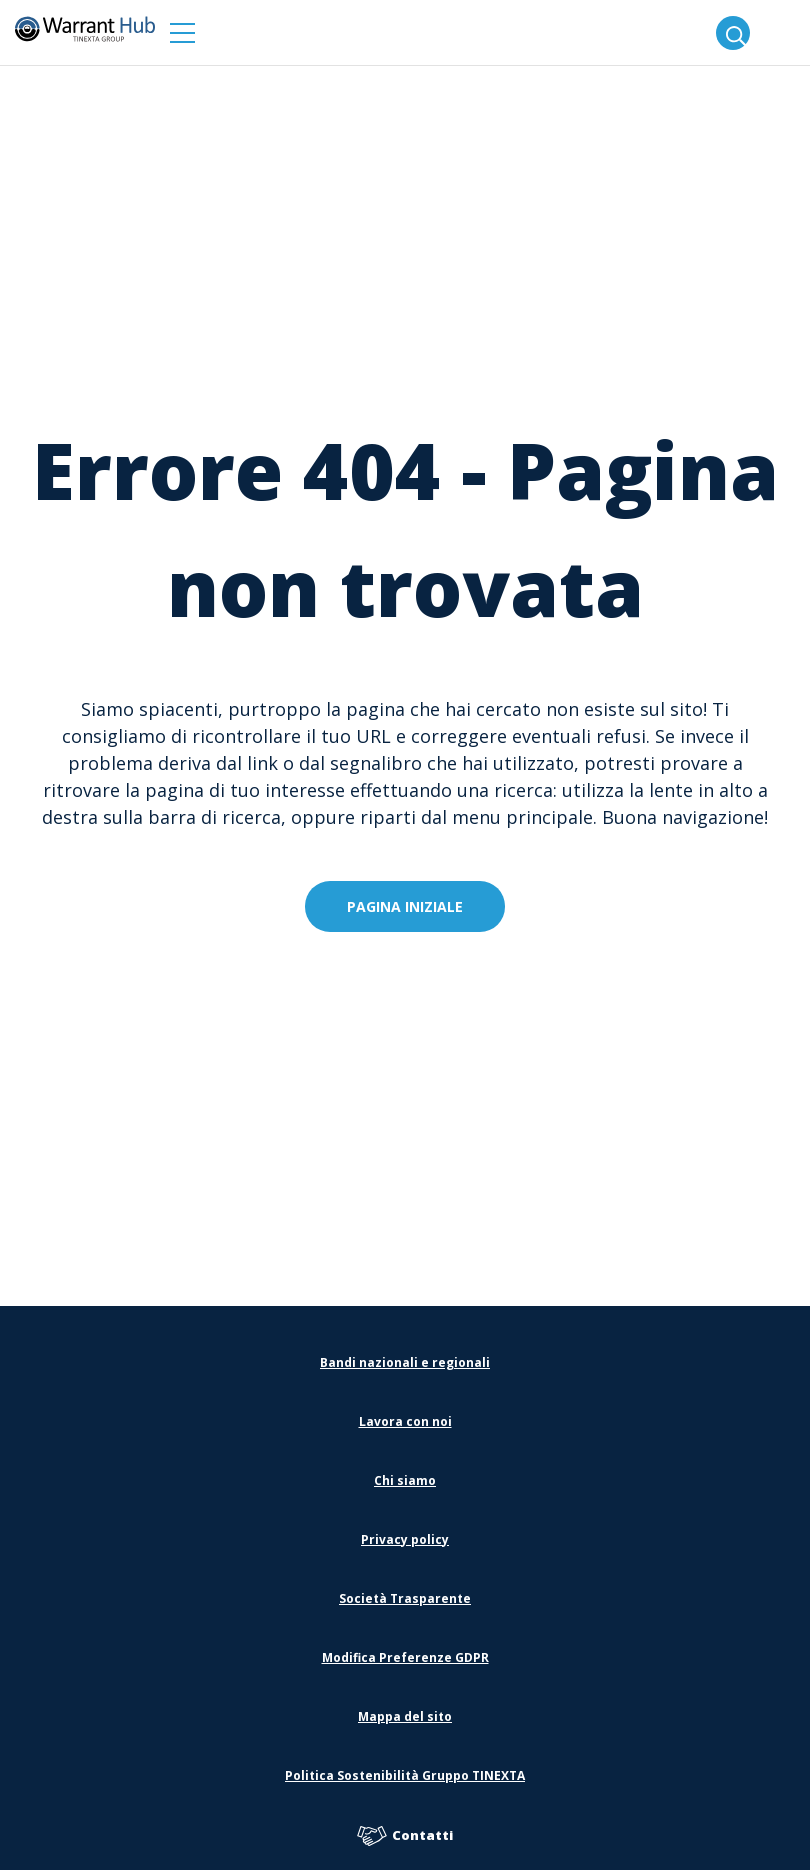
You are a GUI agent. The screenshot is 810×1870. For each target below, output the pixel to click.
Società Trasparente (405, 1598)
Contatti (405, 1836)
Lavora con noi (405, 1421)
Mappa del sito (405, 1716)
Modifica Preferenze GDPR (405, 1657)
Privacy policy (405, 1539)
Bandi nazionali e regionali (405, 1362)
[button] (182, 32)
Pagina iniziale (405, 906)
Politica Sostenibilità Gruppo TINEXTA (405, 1775)
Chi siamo (405, 1480)
